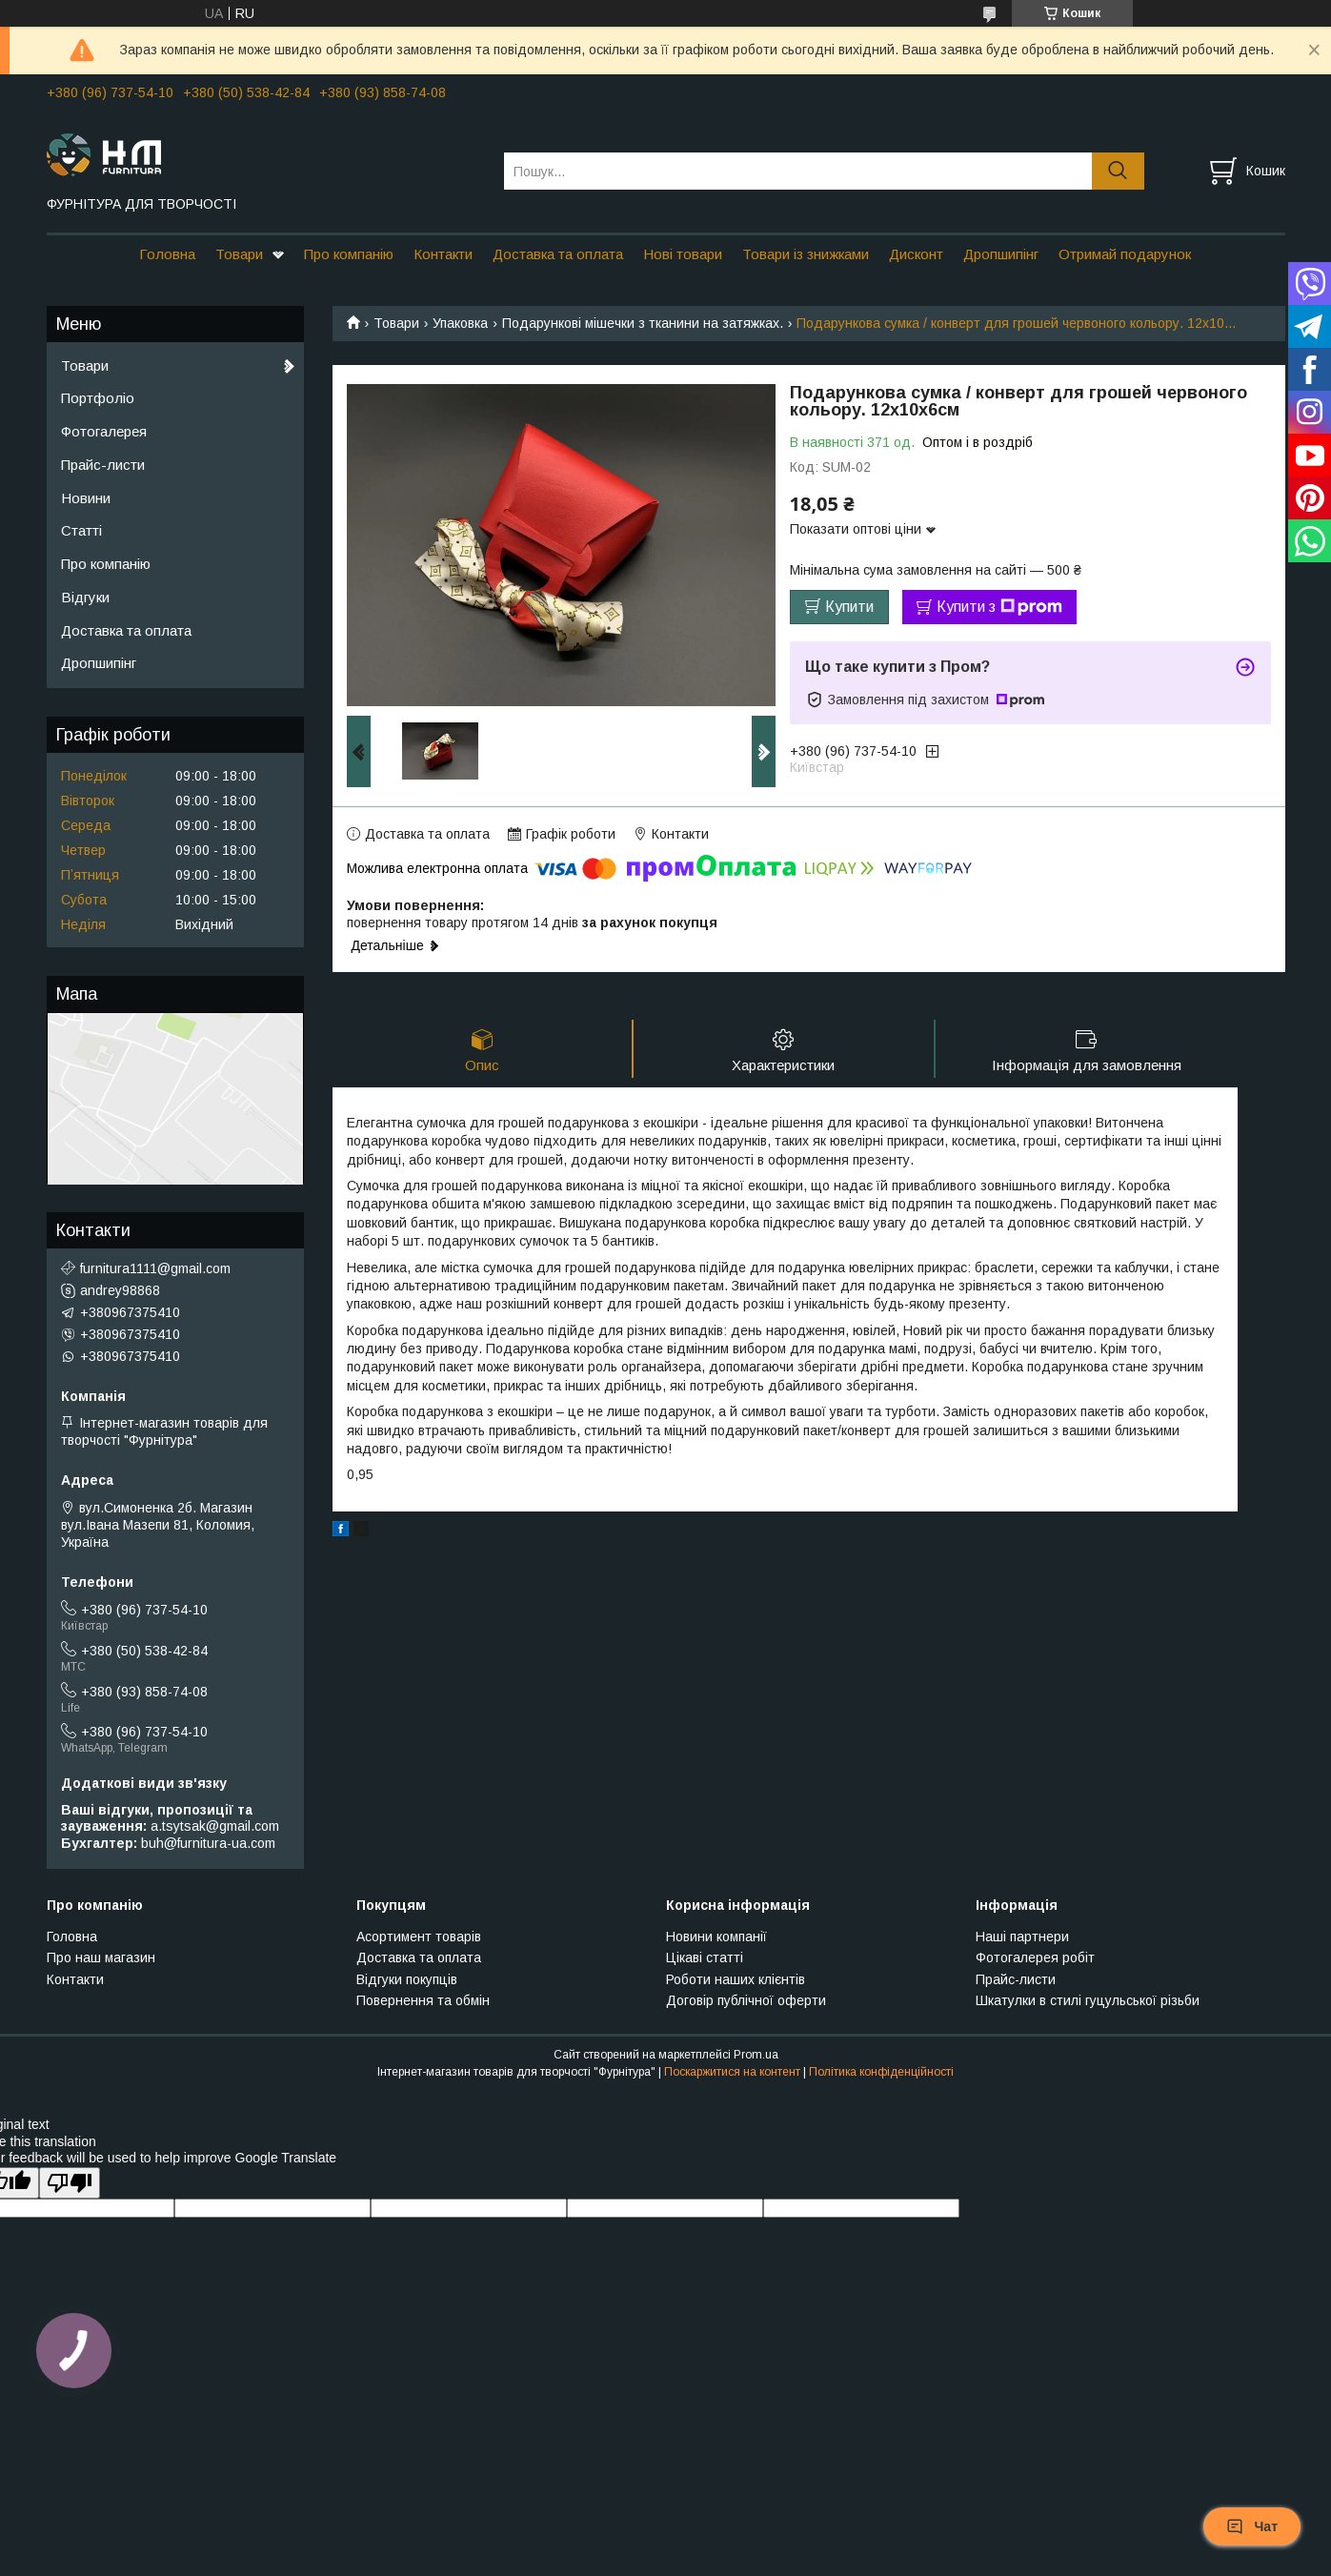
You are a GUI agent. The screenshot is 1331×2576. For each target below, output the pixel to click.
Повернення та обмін (423, 2000)
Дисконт (916, 254)
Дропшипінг (1001, 254)
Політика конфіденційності (881, 2072)
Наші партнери (1022, 1936)
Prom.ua (756, 2054)
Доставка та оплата (558, 254)
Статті (81, 530)
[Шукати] (1118, 171)
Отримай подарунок (1125, 254)
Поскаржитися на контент (732, 2072)
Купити (849, 606)
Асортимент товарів (418, 1936)
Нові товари (682, 254)
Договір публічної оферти (746, 2000)
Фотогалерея (104, 431)
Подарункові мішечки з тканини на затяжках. (642, 323)
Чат (1252, 2526)
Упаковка (460, 323)
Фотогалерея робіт (1035, 1957)
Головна (167, 254)
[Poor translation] (69, 2183)
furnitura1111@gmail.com (155, 1268)
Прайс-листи (103, 464)
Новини (86, 498)
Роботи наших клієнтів (735, 1979)
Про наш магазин (101, 1957)
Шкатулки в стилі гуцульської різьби (1088, 2000)
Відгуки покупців (406, 1979)
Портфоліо (97, 398)
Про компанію (348, 254)
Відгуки (85, 597)
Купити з (999, 607)
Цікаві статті (704, 1957)
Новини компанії (716, 1936)
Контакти (443, 254)
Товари (239, 254)
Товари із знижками (805, 254)
